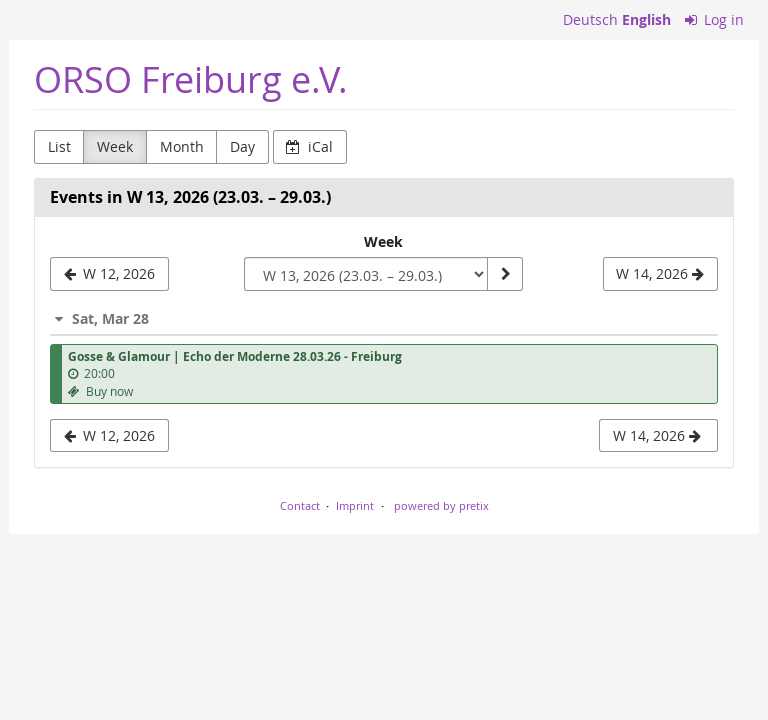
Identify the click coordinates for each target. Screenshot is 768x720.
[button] (384, 318)
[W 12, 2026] (109, 274)
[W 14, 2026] (660, 274)
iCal (309, 146)
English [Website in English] (646, 19)
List (59, 146)
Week (115, 146)
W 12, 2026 (110, 435)
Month (182, 146)
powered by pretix (441, 505)
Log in (715, 19)
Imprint (355, 505)
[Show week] (505, 274)
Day (242, 146)
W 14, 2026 (657, 435)
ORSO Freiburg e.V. (191, 79)
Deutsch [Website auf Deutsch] (590, 19)
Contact (300, 505)
